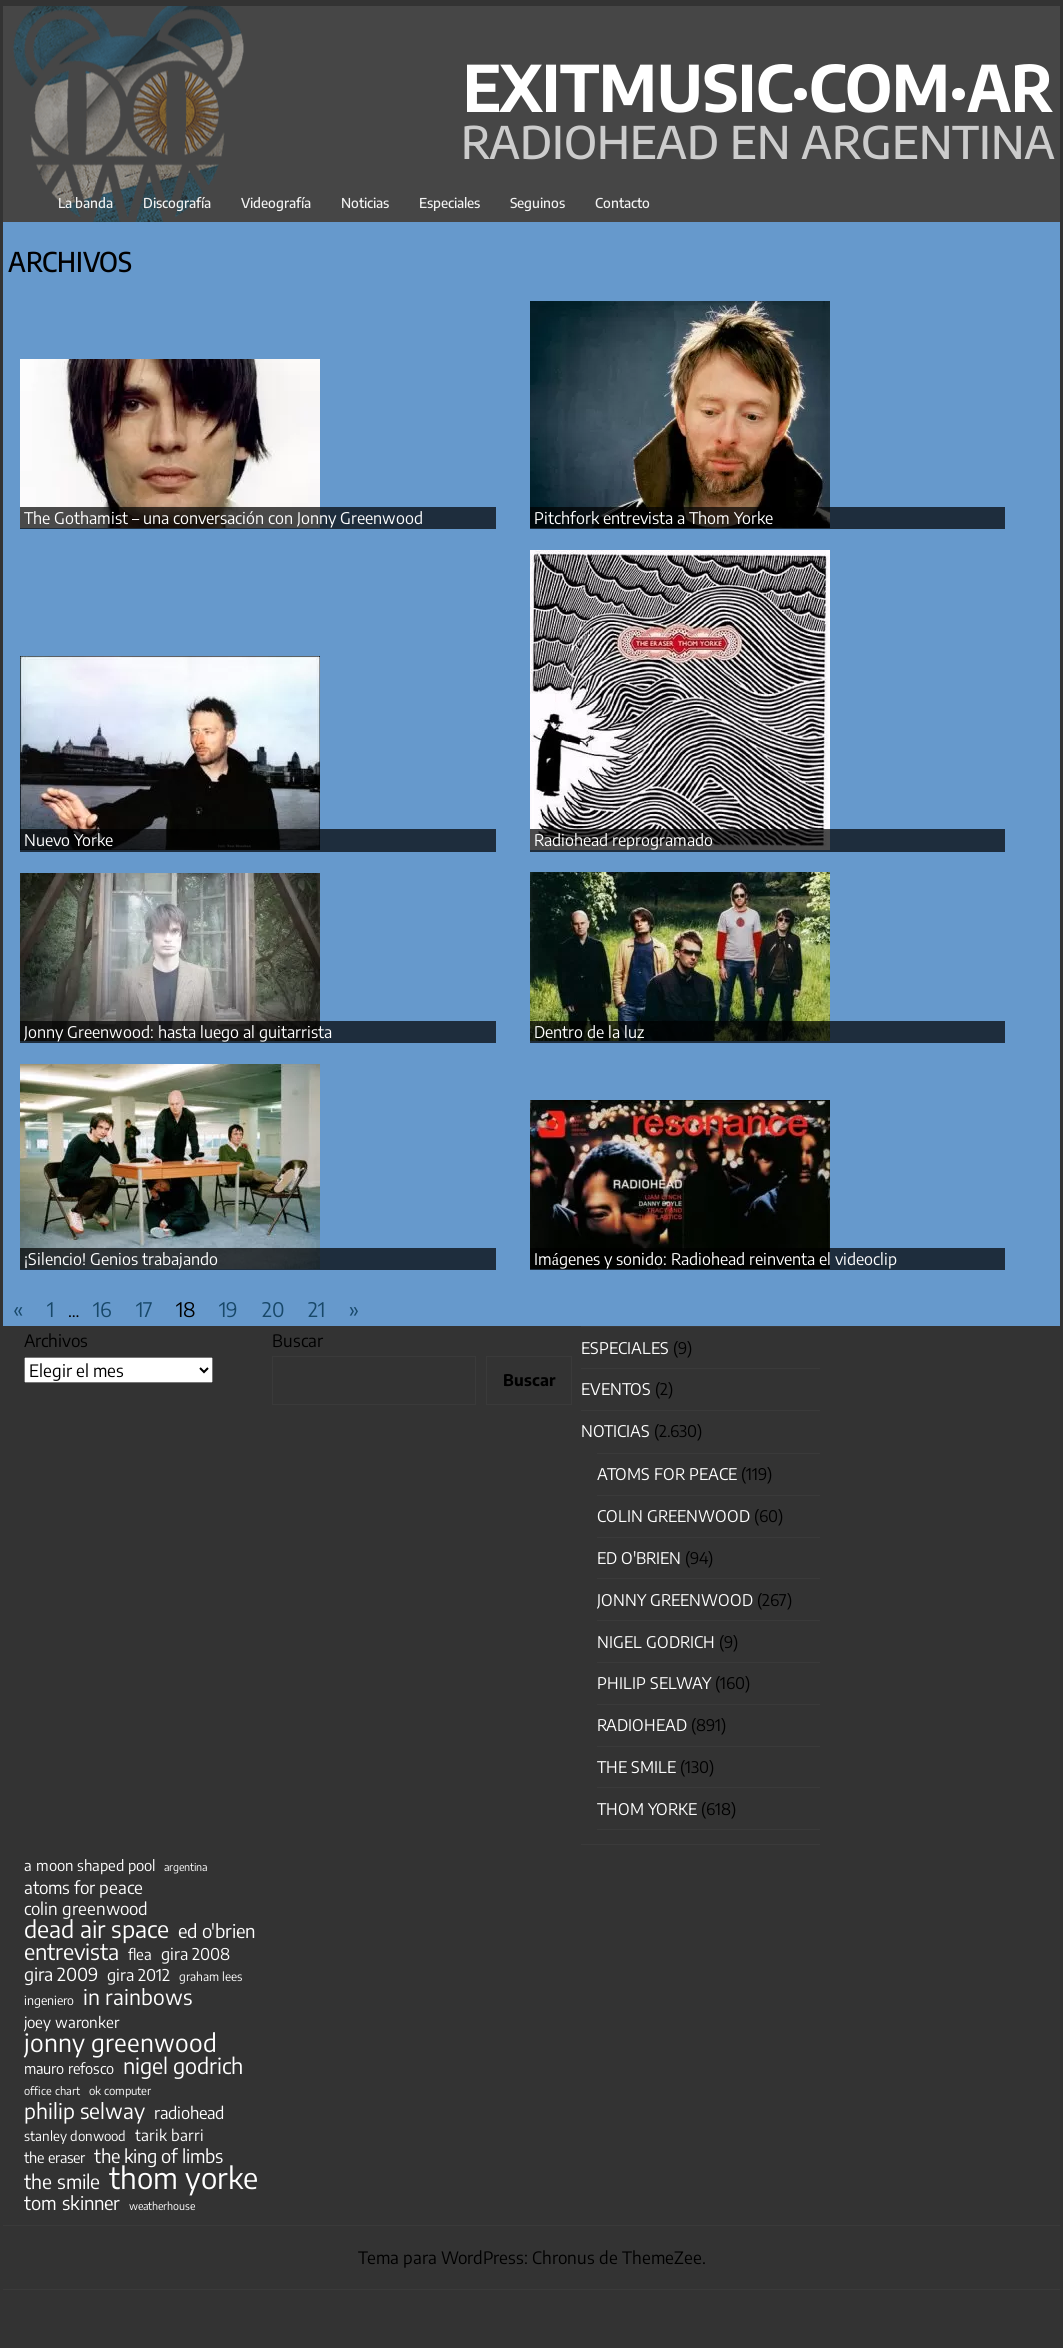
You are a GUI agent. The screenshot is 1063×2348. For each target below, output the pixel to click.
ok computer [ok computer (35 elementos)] (120, 2090)
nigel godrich (656, 1642)
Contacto (622, 202)
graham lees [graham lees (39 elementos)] (210, 1976)
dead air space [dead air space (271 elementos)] (96, 1929)
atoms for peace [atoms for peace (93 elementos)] (83, 1887)
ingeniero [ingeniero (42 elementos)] (49, 2000)
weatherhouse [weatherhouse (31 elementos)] (162, 2205)
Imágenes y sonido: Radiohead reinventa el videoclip (715, 1259)
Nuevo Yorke (68, 840)
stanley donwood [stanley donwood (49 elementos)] (75, 2135)
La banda (85, 202)
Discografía (177, 202)
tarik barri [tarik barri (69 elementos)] (169, 2134)
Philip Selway (654, 1683)
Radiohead (642, 1725)
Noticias (365, 202)
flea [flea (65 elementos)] (140, 1954)
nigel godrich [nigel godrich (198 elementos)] (183, 2066)
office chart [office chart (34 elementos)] (52, 2090)
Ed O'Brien (639, 1558)
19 (228, 1308)
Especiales (449, 202)
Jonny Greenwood (675, 1600)
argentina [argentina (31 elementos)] (185, 1866)
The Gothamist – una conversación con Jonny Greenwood (223, 518)
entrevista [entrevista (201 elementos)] (71, 1952)
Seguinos (537, 202)
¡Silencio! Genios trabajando (121, 1259)
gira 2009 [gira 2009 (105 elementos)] (61, 1974)
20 (273, 1308)
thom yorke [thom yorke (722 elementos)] (183, 2177)
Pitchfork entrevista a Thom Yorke (653, 518)
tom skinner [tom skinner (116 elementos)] (72, 2203)
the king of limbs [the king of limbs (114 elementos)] (158, 2156)
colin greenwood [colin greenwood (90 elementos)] (86, 1909)
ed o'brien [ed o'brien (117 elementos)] (216, 1931)
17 (144, 1308)
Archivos (56, 1340)
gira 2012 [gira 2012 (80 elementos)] (138, 1975)
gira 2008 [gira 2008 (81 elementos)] (195, 1954)
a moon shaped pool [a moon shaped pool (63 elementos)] (89, 1865)
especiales (625, 1348)
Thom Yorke (647, 1809)
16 (102, 1308)
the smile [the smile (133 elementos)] (62, 2181)
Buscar (297, 1340)
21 (316, 1308)
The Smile (636, 1767)
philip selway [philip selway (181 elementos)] (84, 2111)
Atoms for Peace (667, 1474)
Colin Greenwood (673, 1516)
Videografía (276, 202)
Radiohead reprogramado (623, 840)
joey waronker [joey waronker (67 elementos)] (71, 2021)
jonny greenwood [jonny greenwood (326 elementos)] (120, 2042)
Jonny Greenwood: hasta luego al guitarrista (178, 1032)
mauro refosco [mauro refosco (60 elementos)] (69, 2068)
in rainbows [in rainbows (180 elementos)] (137, 1997)
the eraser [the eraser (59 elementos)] (54, 2157)
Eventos (616, 1389)
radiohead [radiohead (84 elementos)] (189, 2113)
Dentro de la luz (589, 1032)
